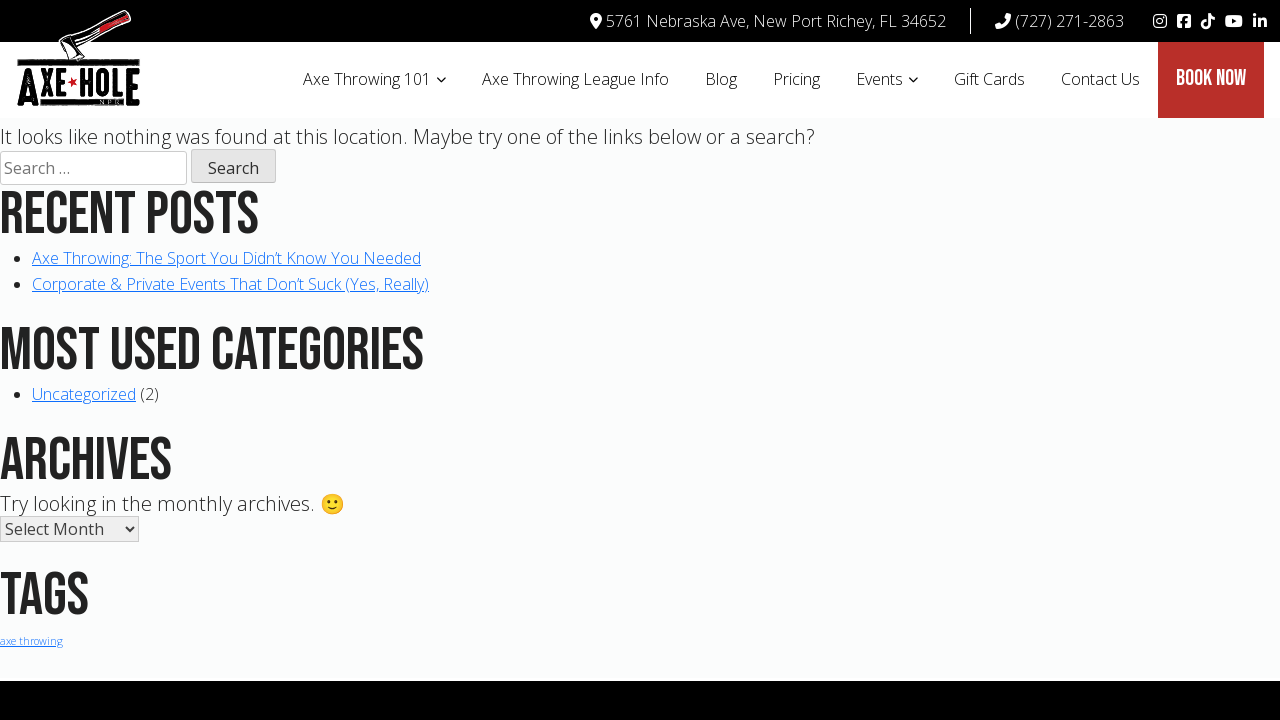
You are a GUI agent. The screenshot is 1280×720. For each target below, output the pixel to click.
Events (879, 79)
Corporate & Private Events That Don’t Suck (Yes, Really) (230, 284)
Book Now (1211, 78)
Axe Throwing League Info (575, 79)
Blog (721, 79)
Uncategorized (84, 394)
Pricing (796, 79)
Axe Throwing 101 (367, 79)
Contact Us (1100, 79)
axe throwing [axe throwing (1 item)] (31, 641)
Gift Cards (989, 79)
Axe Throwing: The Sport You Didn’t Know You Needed (226, 258)
